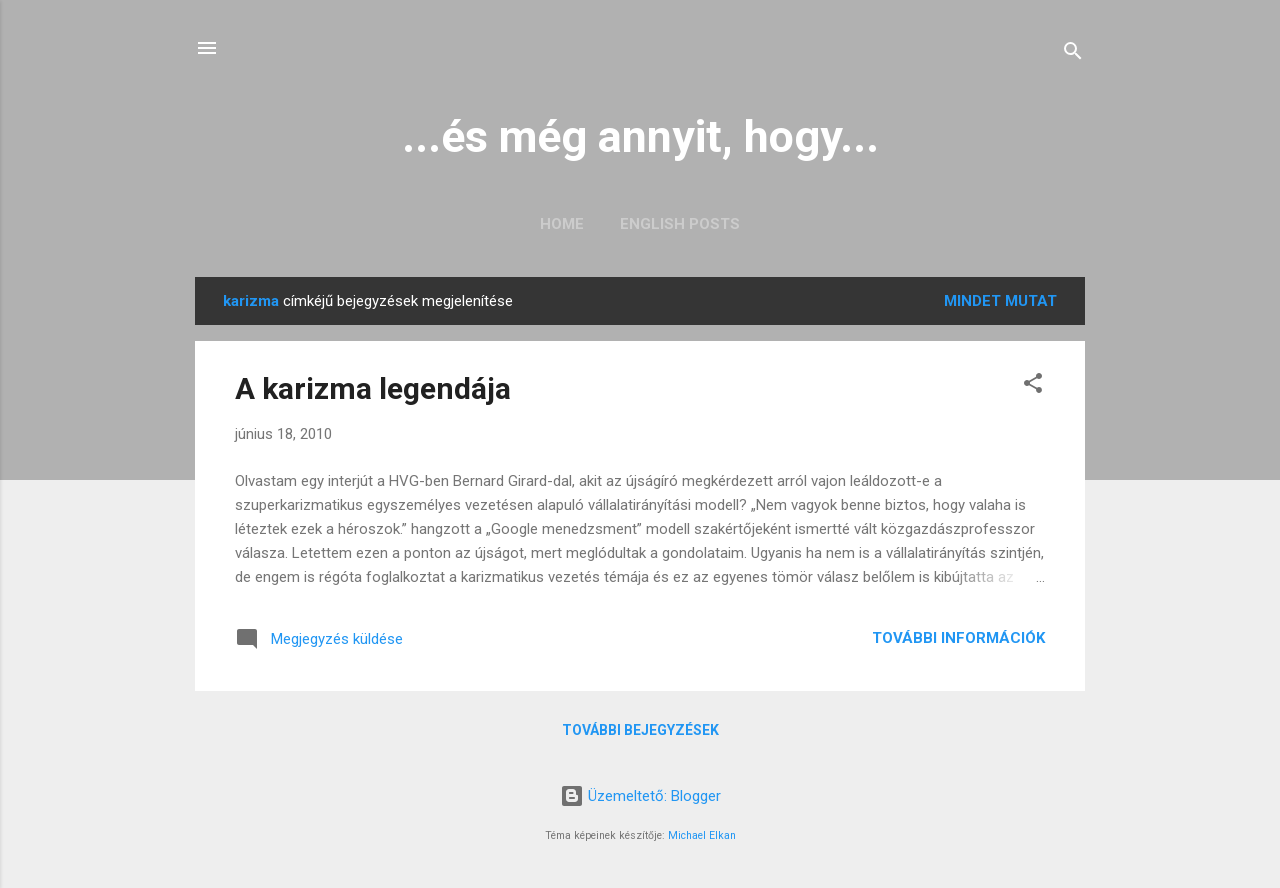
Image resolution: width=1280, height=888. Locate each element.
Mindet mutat (1000, 301)
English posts (680, 224)
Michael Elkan (702, 835)
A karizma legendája (373, 388)
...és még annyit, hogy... (640, 136)
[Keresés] (1073, 54)
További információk (958, 638)
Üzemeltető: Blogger (640, 796)
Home (562, 224)
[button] (1033, 386)
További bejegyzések (640, 730)
